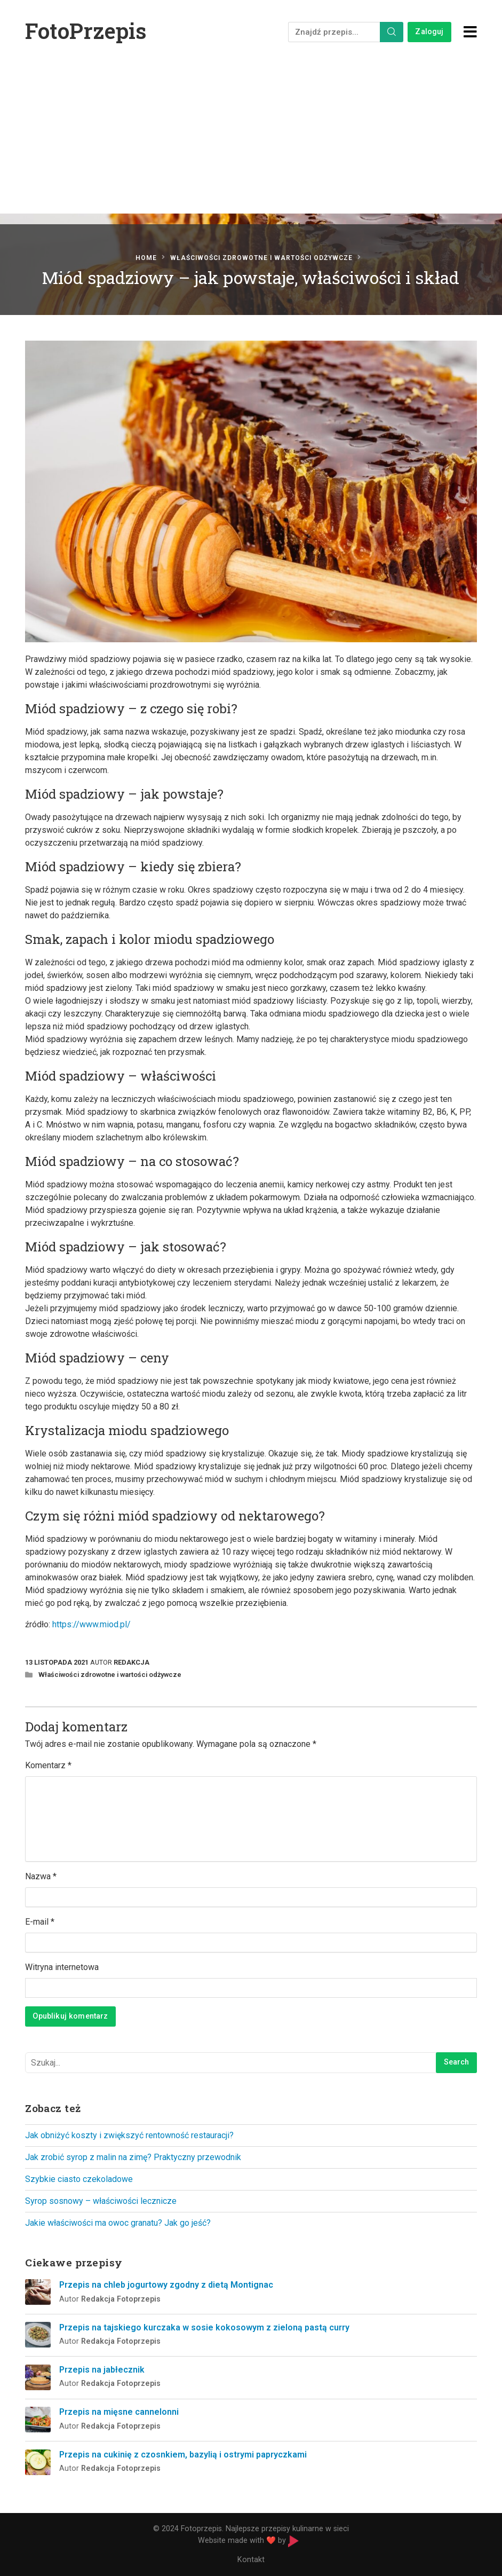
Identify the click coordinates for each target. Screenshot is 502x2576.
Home (146, 258)
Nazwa (41, 1876)
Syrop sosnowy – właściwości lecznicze (101, 2201)
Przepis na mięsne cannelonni (119, 2412)
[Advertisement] (251, 144)
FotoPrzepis (85, 31)
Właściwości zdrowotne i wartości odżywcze (261, 258)
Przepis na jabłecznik (102, 2370)
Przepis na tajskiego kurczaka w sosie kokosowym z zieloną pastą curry (204, 2327)
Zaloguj (429, 31)
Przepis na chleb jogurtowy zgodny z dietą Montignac (166, 2285)
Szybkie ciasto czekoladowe (79, 2179)
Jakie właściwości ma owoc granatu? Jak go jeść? (118, 2223)
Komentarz (48, 1765)
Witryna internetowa (62, 1967)
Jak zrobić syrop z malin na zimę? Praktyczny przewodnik (133, 2157)
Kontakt (251, 2559)
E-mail (39, 1922)
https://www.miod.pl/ (91, 1624)
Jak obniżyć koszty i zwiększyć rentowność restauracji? (129, 2135)
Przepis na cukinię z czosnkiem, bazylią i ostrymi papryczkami (183, 2454)
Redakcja (131, 1662)
